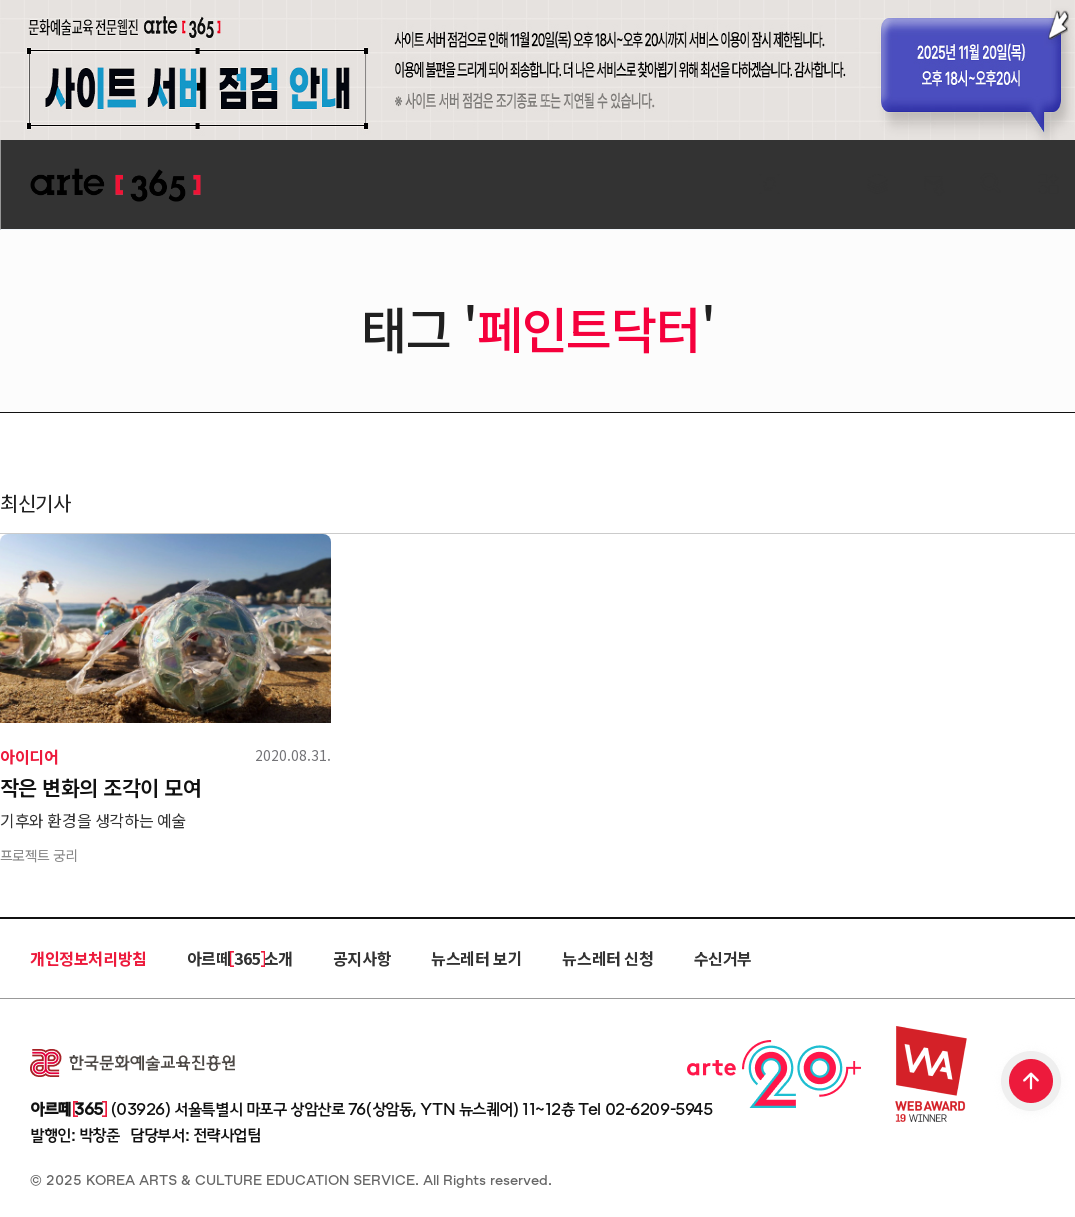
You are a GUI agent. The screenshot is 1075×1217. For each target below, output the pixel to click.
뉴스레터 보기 (476, 958)
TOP (1032, 1083)
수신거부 (723, 958)
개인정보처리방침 (88, 958)
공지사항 (362, 958)
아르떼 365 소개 (240, 958)
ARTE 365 (115, 185)
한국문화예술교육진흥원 (132, 1063)
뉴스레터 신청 (607, 958)
